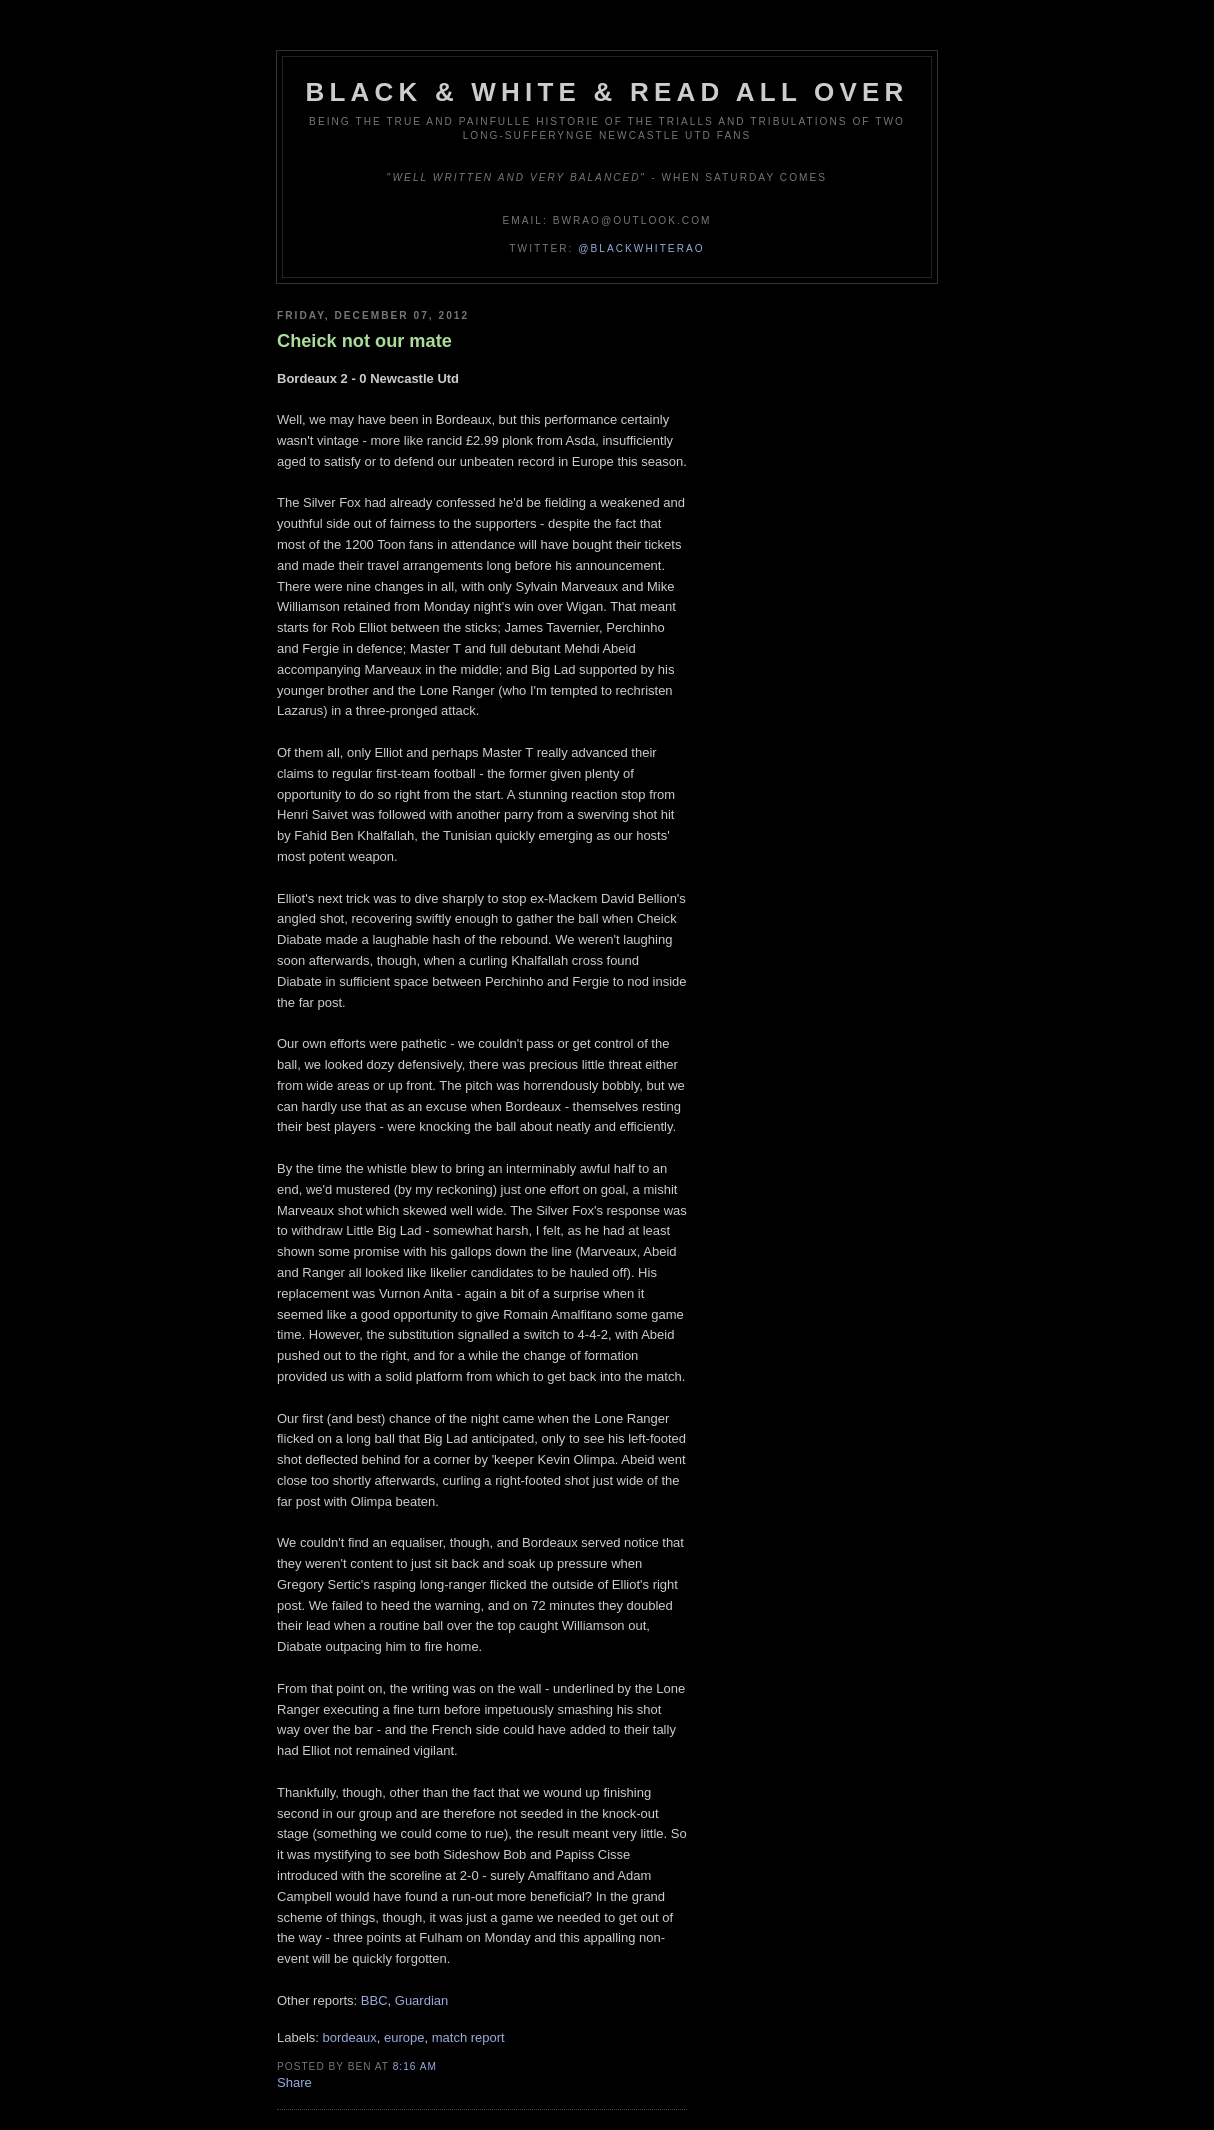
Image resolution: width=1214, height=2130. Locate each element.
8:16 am (415, 2066)
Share (294, 2082)
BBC (374, 2000)
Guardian (421, 2000)
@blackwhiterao (641, 248)
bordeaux (350, 2037)
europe (404, 2037)
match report (468, 2037)
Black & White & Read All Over (607, 92)
